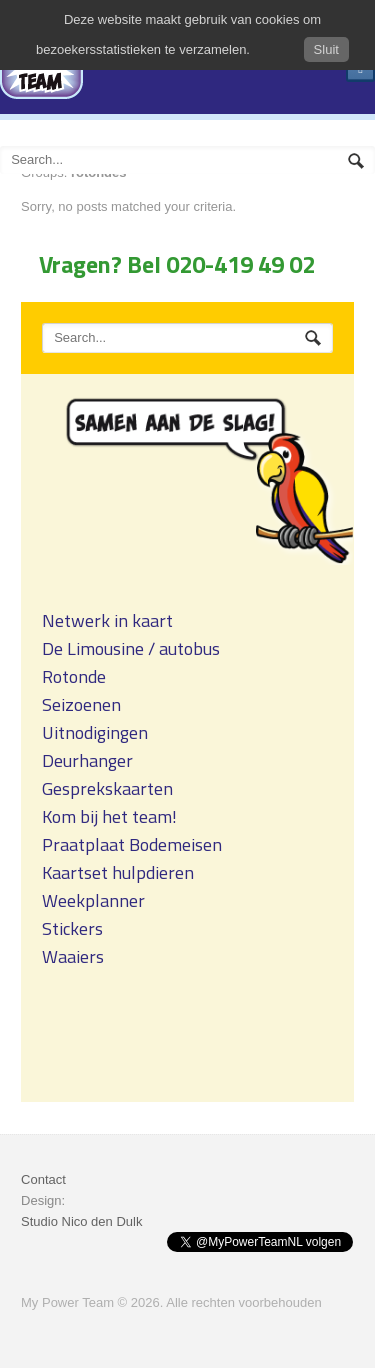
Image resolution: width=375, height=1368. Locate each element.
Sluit (326, 49)
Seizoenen (81, 704)
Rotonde (74, 676)
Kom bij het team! (109, 816)
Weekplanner (93, 900)
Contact (43, 1179)
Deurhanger (87, 760)
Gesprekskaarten (107, 788)
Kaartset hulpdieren (118, 872)
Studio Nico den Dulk (81, 1221)
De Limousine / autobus (131, 648)
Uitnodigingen (95, 732)
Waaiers (73, 956)
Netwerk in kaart (107, 620)
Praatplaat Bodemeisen (132, 844)
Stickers (72, 928)
